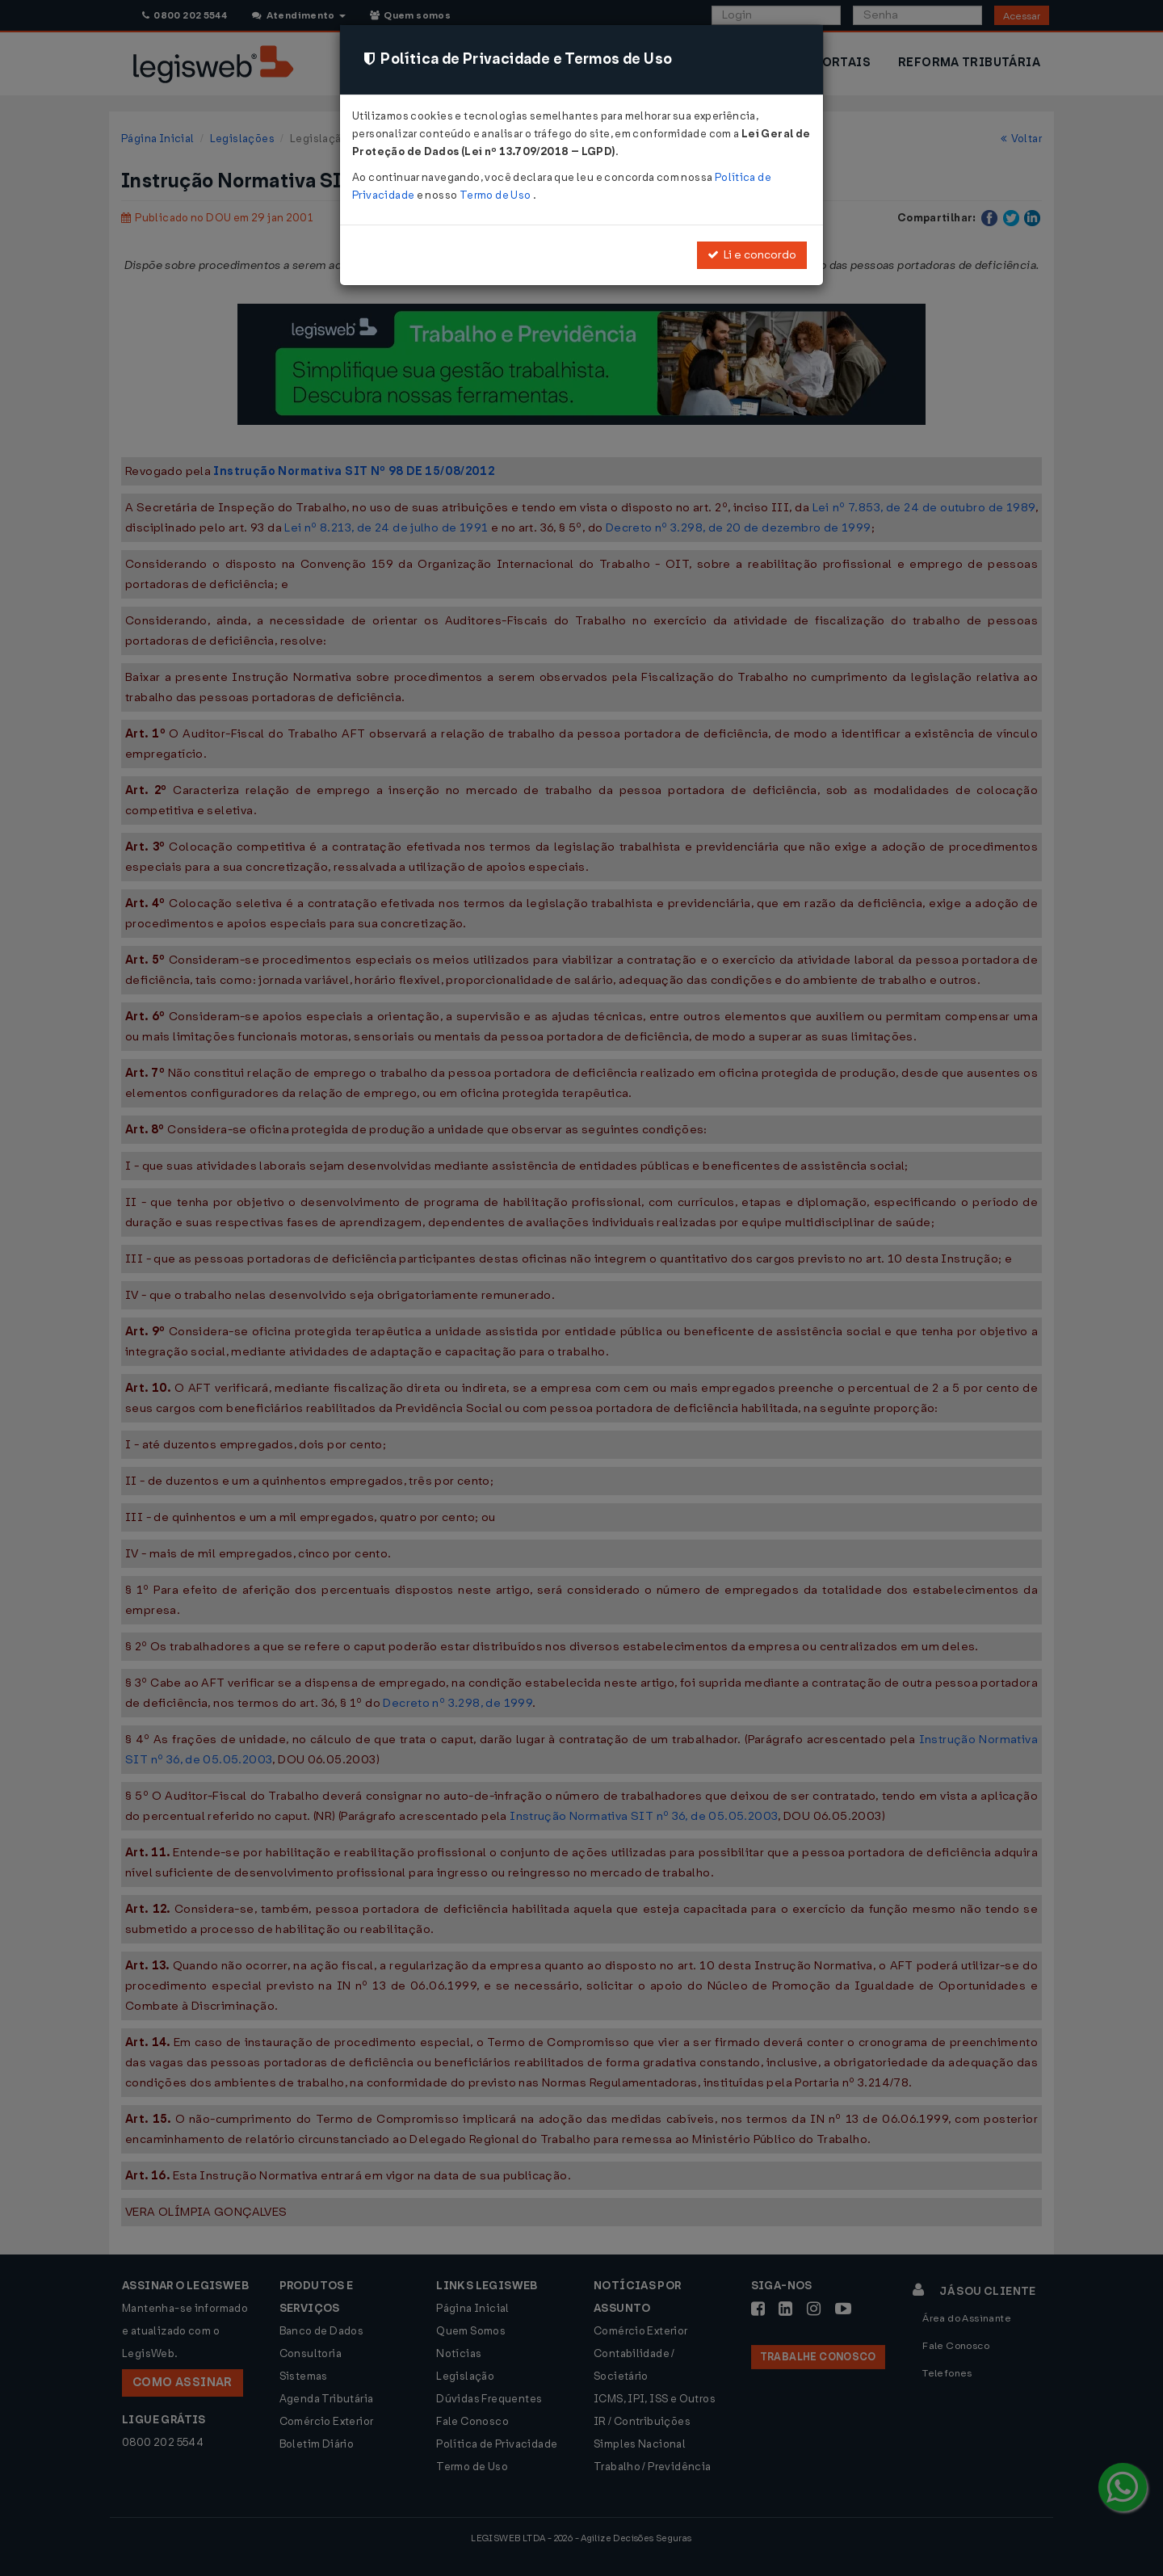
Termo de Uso (496, 195)
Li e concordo (751, 255)
